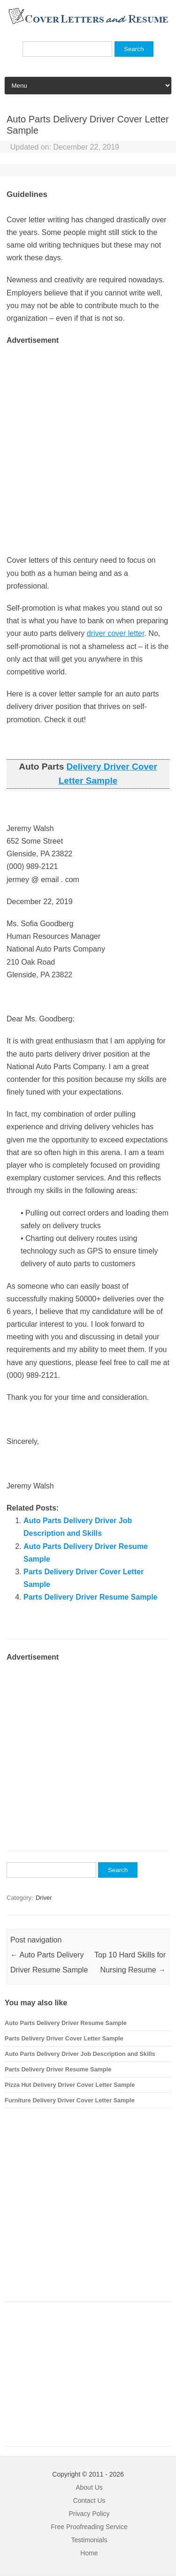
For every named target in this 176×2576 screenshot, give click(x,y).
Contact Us (89, 2500)
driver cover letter (116, 633)
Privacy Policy (89, 2513)
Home (89, 2553)
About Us (89, 2487)
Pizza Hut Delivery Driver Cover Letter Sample (70, 2084)
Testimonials (89, 2540)
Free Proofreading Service (89, 2527)
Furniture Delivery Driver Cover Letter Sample (70, 2100)
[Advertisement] (88, 434)
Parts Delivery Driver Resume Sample (90, 1597)
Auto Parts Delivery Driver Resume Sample (66, 2022)
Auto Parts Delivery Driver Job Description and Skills (80, 2053)
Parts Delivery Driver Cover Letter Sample (64, 2038)
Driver (44, 1897)
